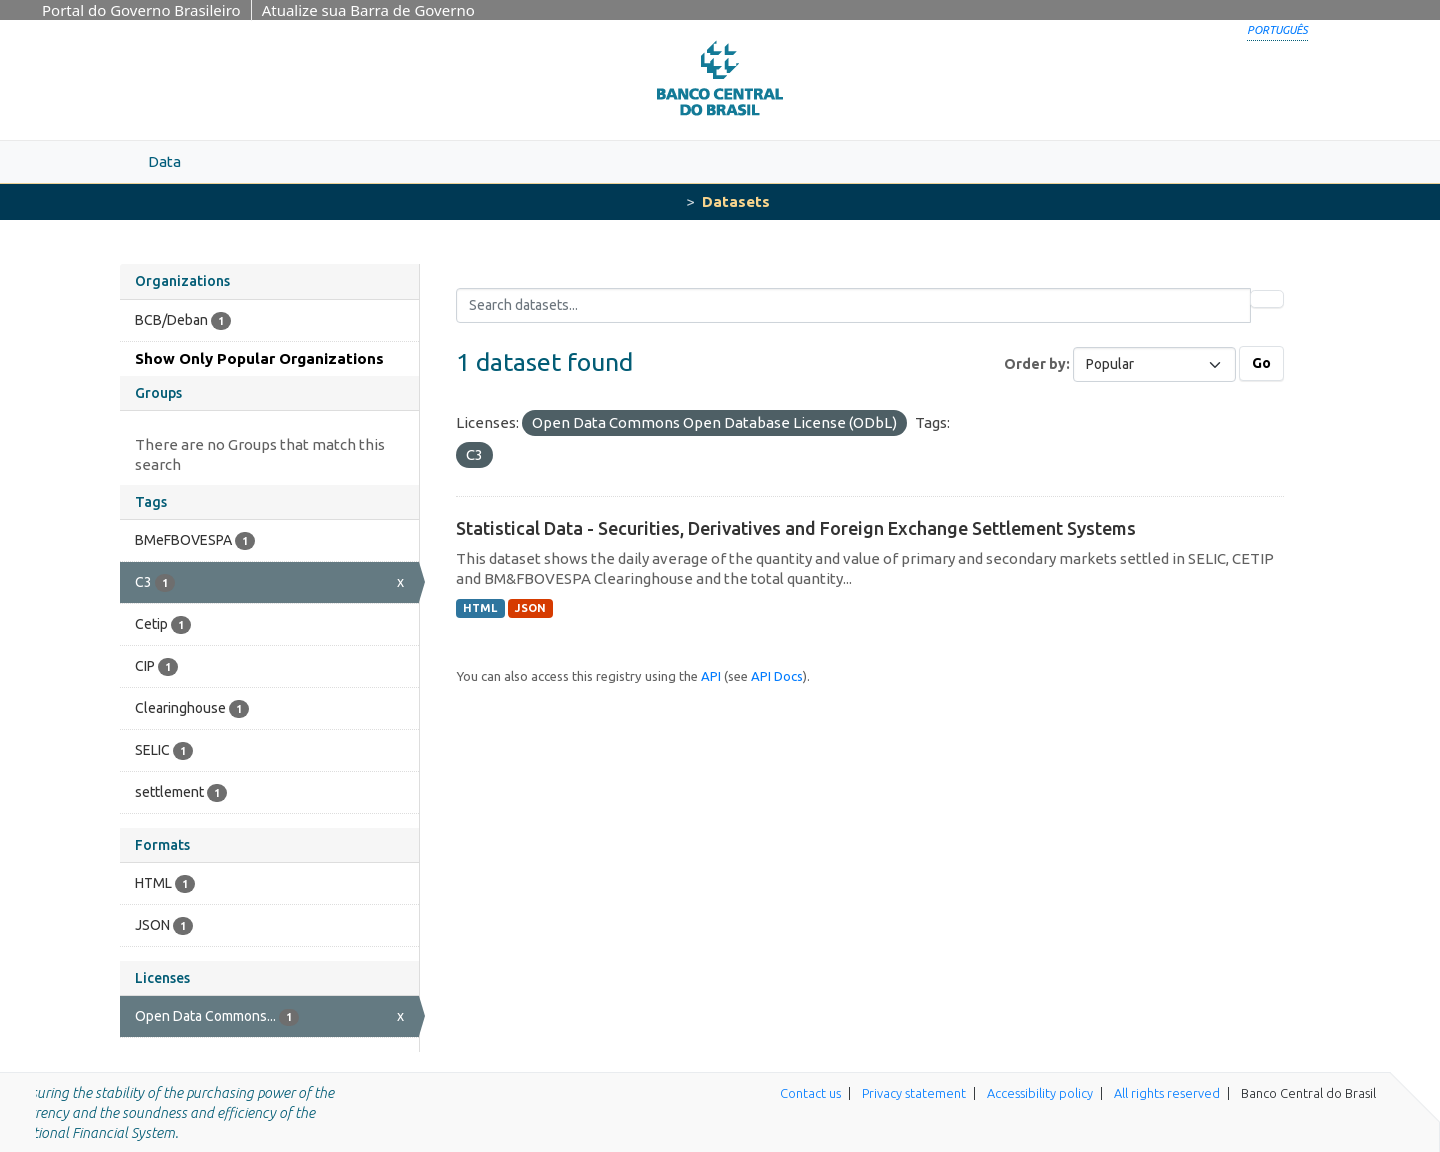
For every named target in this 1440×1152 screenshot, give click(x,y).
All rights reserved (1167, 1093)
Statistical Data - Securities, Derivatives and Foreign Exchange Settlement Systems (796, 528)
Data (164, 161)
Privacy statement (914, 1093)
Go (1261, 363)
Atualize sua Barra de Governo (368, 10)
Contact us (810, 1093)
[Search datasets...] (853, 305)
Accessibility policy (1040, 1093)
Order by (1035, 364)
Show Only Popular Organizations (259, 358)
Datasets (736, 201)
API (711, 676)
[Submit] (1267, 299)
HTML (480, 608)
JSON (530, 608)
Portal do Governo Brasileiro (141, 10)
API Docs (777, 676)
